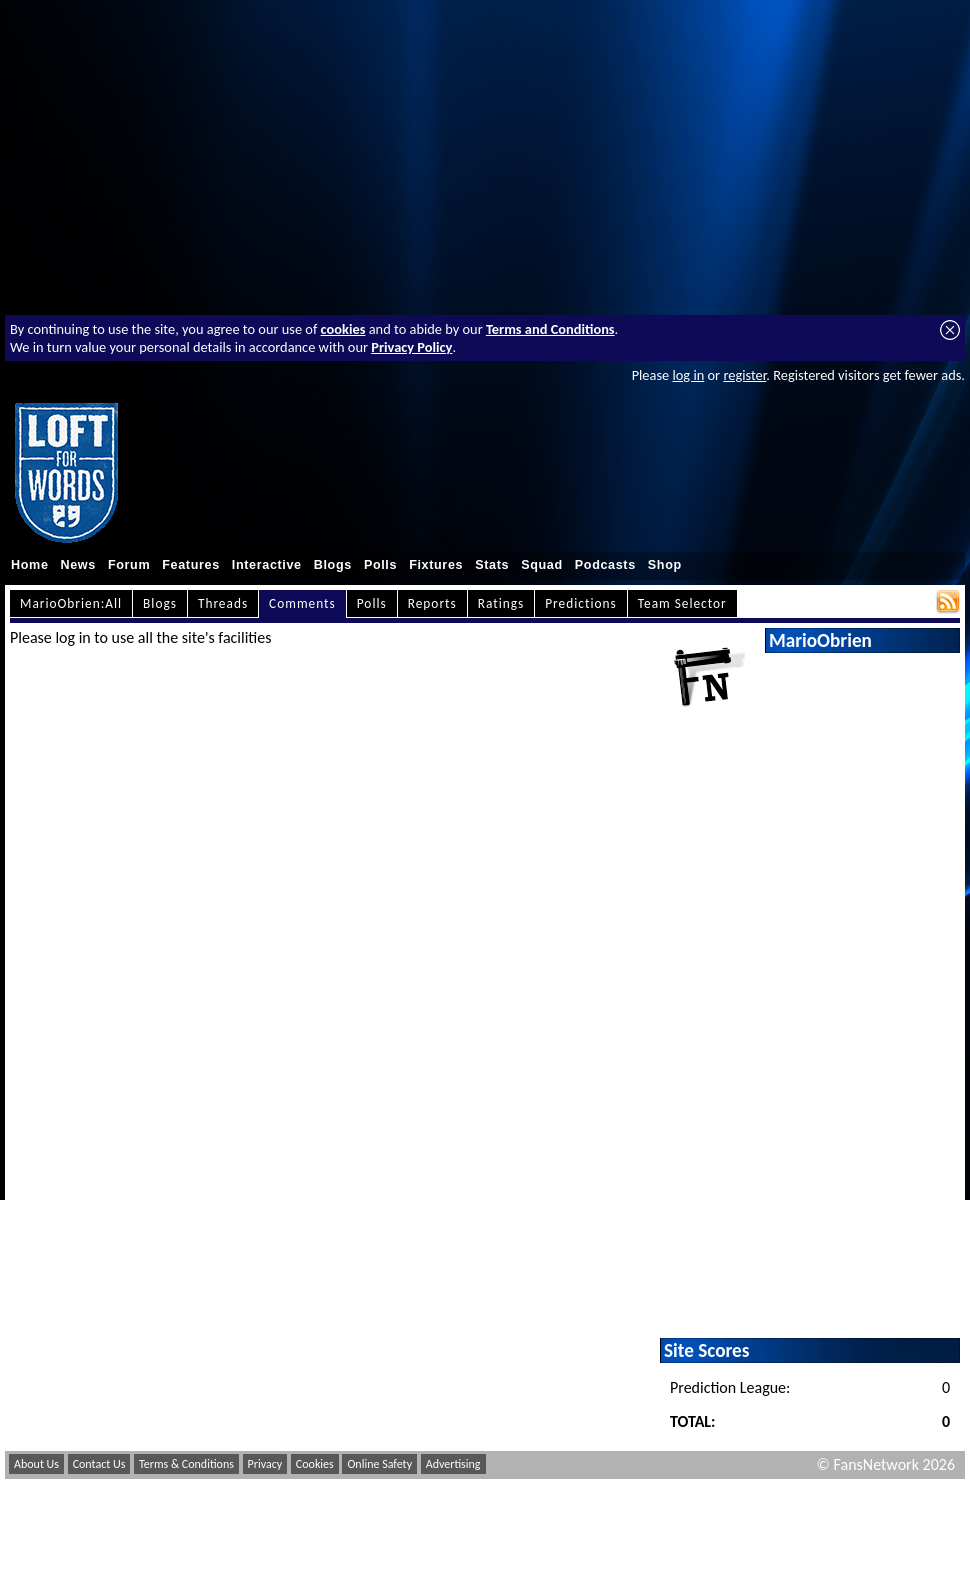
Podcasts (605, 565)
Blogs (333, 565)
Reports (432, 603)
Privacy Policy (411, 347)
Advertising (453, 1464)
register (744, 375)
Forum (129, 565)
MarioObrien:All (71, 603)
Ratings (501, 603)
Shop (665, 565)
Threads (223, 603)
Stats (492, 565)
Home (30, 565)
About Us (36, 1464)
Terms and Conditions (550, 329)
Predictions (580, 603)
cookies (343, 329)
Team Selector (682, 603)
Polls (380, 565)
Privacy (265, 1464)
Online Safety (379, 1464)
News (78, 565)
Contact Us (99, 1464)
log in (688, 375)
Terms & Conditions (186, 1464)
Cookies (315, 1464)
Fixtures (436, 565)
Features (191, 565)
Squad (542, 565)
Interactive (267, 565)
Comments (302, 603)
